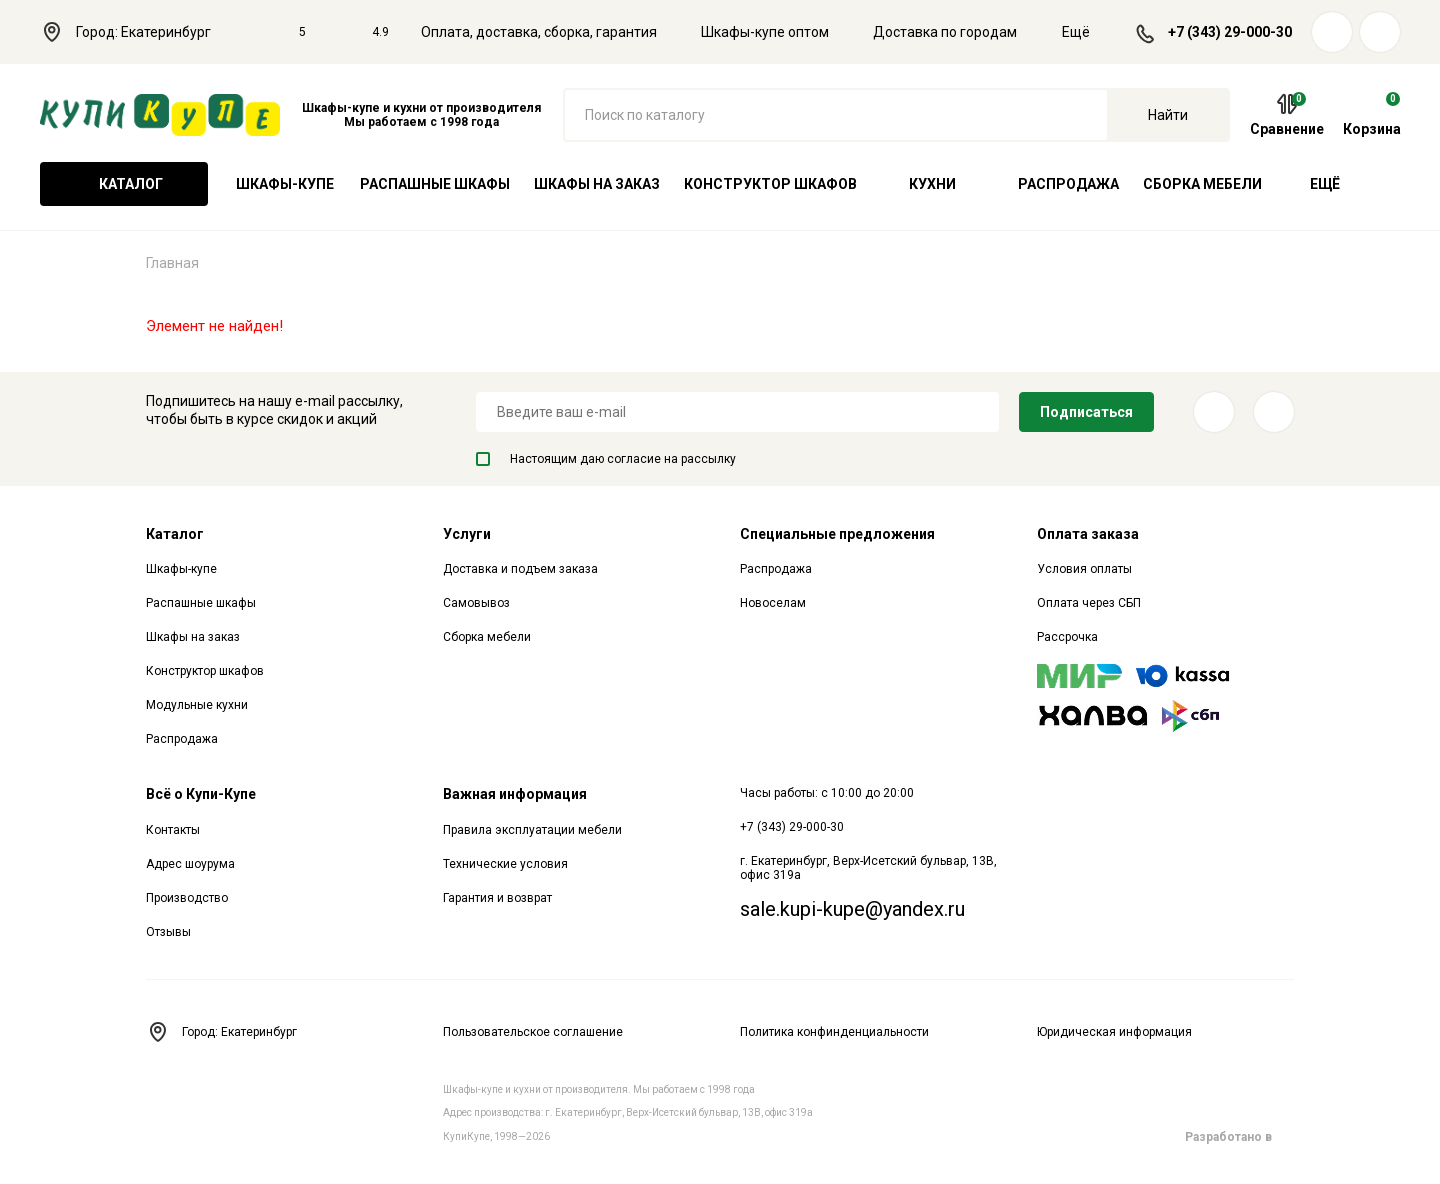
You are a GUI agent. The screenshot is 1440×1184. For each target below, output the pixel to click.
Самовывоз (476, 603)
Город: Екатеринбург (136, 32)
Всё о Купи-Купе (201, 794)
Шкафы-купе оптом (765, 32)
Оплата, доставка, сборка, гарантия (539, 32)
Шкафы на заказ (597, 184)
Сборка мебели (1202, 184)
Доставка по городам (945, 32)
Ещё (1088, 32)
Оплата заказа (1088, 534)
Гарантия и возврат (497, 898)
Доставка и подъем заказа (520, 569)
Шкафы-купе (285, 184)
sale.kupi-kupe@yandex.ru (852, 909)
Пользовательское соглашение (533, 1032)
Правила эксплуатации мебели (532, 830)
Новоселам (773, 603)
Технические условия (505, 864)
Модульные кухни (197, 705)
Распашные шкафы (435, 184)
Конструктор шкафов (770, 184)
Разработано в (1239, 1137)
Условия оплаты (1084, 569)
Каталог (124, 184)
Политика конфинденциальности (834, 1032)
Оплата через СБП (1089, 603)
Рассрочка (1067, 637)
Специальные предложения (837, 534)
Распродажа (1068, 184)
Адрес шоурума (190, 864)
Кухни (932, 184)
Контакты (173, 830)
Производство (187, 898)
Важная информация (515, 794)
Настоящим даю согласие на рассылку (606, 459)
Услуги (467, 534)
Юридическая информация (1114, 1032)
